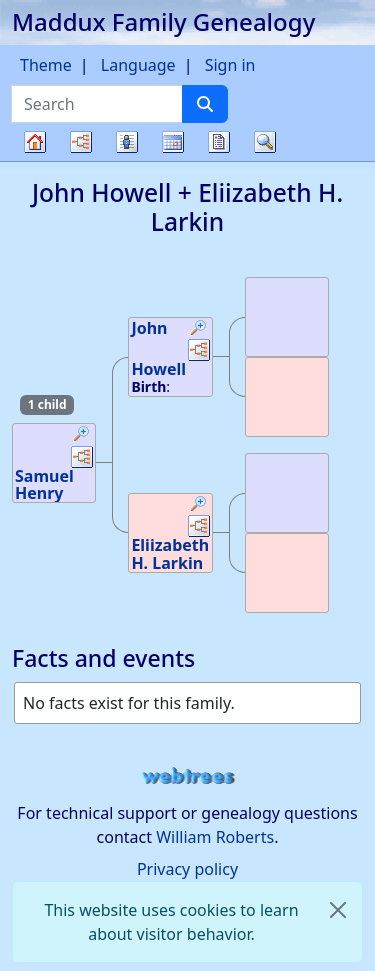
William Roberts (215, 837)
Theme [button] (46, 65)
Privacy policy (187, 869)
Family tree (35, 160)
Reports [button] (219, 142)
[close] (338, 910)
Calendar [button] (173, 142)
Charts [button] (81, 142)
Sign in (230, 65)
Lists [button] (127, 142)
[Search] (205, 104)
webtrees (188, 776)
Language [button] (138, 65)
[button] (82, 436)
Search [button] (265, 142)
